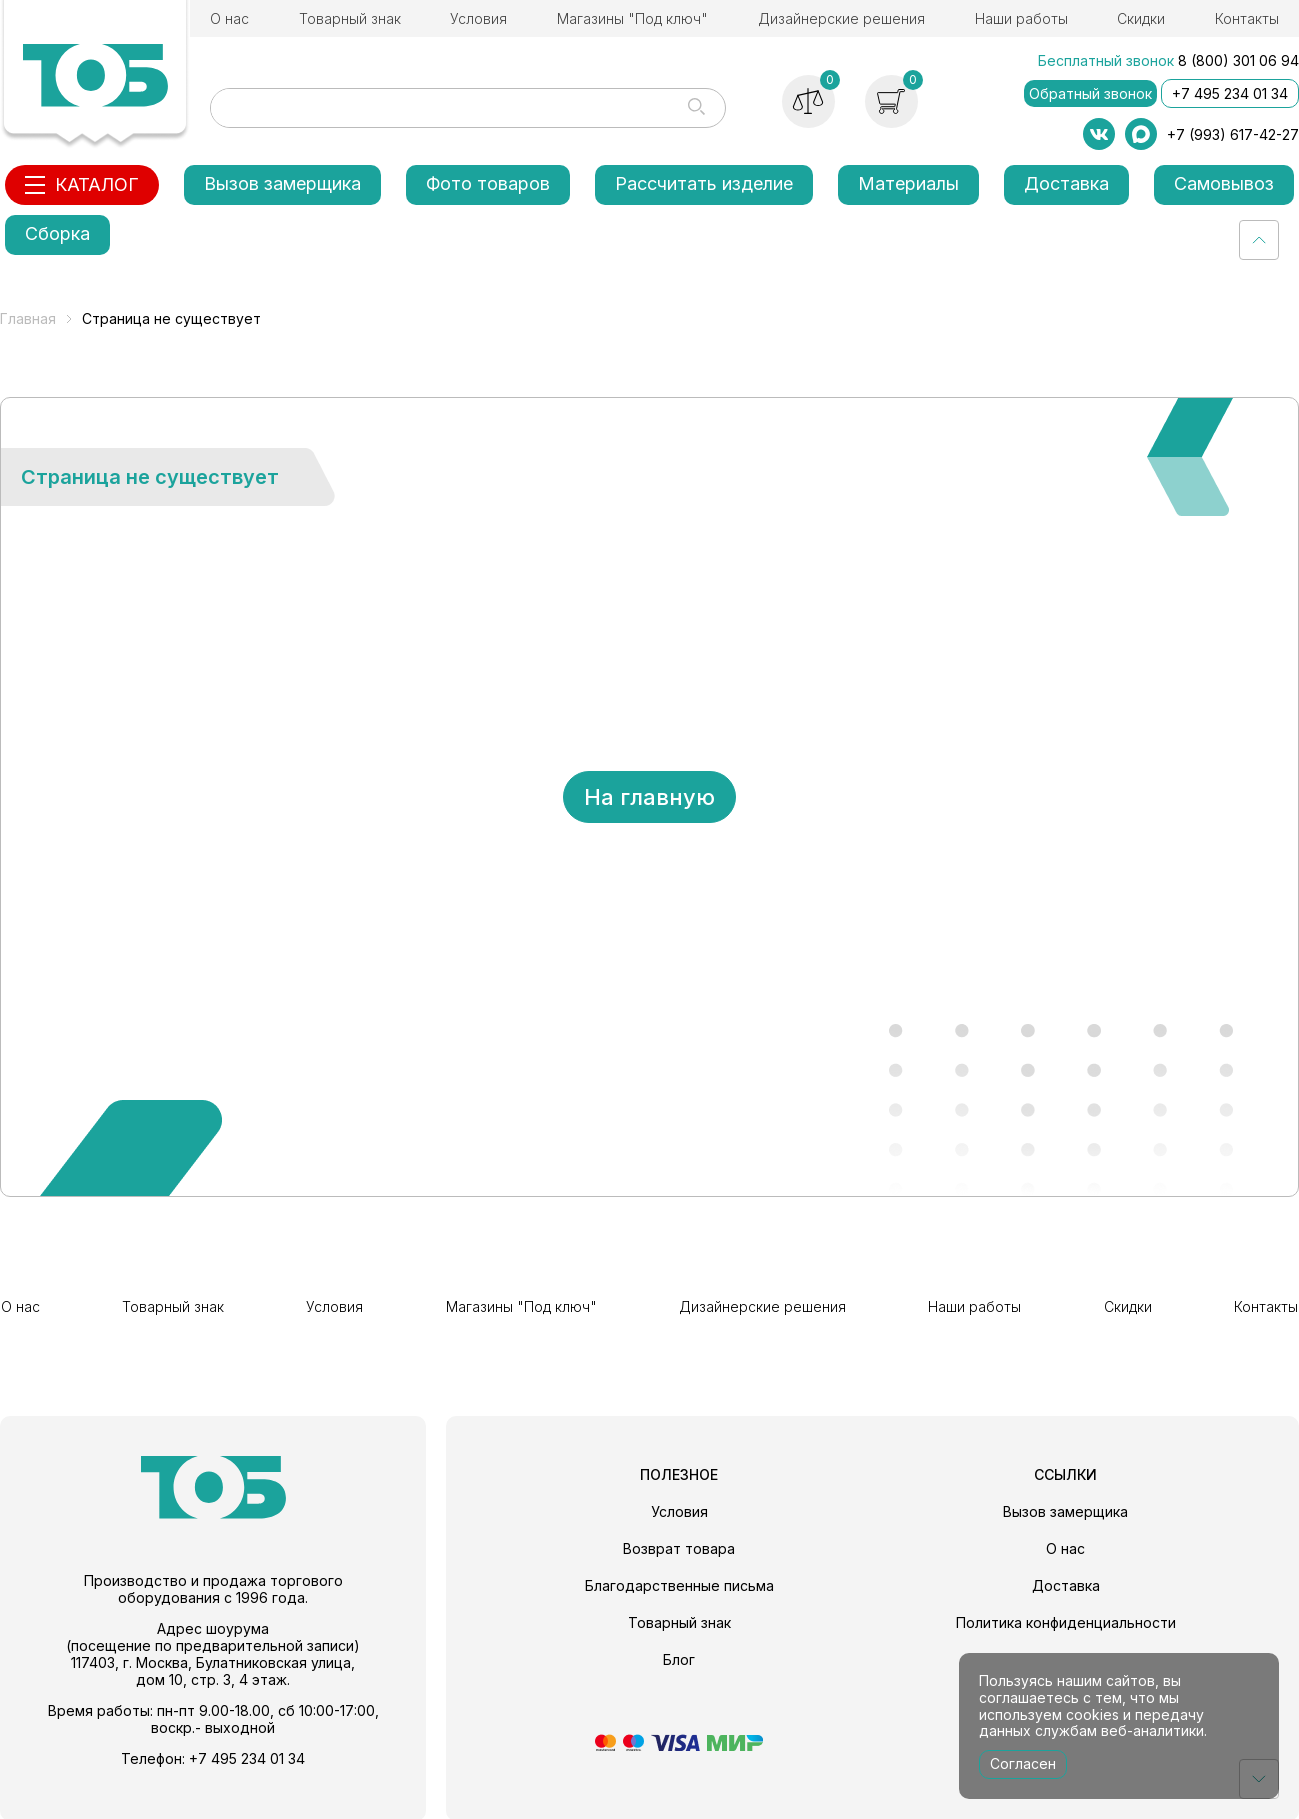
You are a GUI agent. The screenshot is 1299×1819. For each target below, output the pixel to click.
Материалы (908, 183)
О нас (229, 18)
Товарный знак (350, 18)
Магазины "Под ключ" (632, 18)
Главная (28, 318)
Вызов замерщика (282, 183)
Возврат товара (679, 1546)
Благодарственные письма (679, 1583)
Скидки (1141, 18)
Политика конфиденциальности (1066, 1620)
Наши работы (1021, 18)
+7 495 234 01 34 (1230, 93)
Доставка (1066, 183)
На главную (649, 797)
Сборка (57, 233)
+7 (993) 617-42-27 (1233, 134)
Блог (679, 1657)
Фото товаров (488, 183)
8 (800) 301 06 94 (1238, 60)
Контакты (1247, 18)
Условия (478, 18)
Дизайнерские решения (841, 18)
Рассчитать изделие (704, 183)
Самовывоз (1224, 183)
